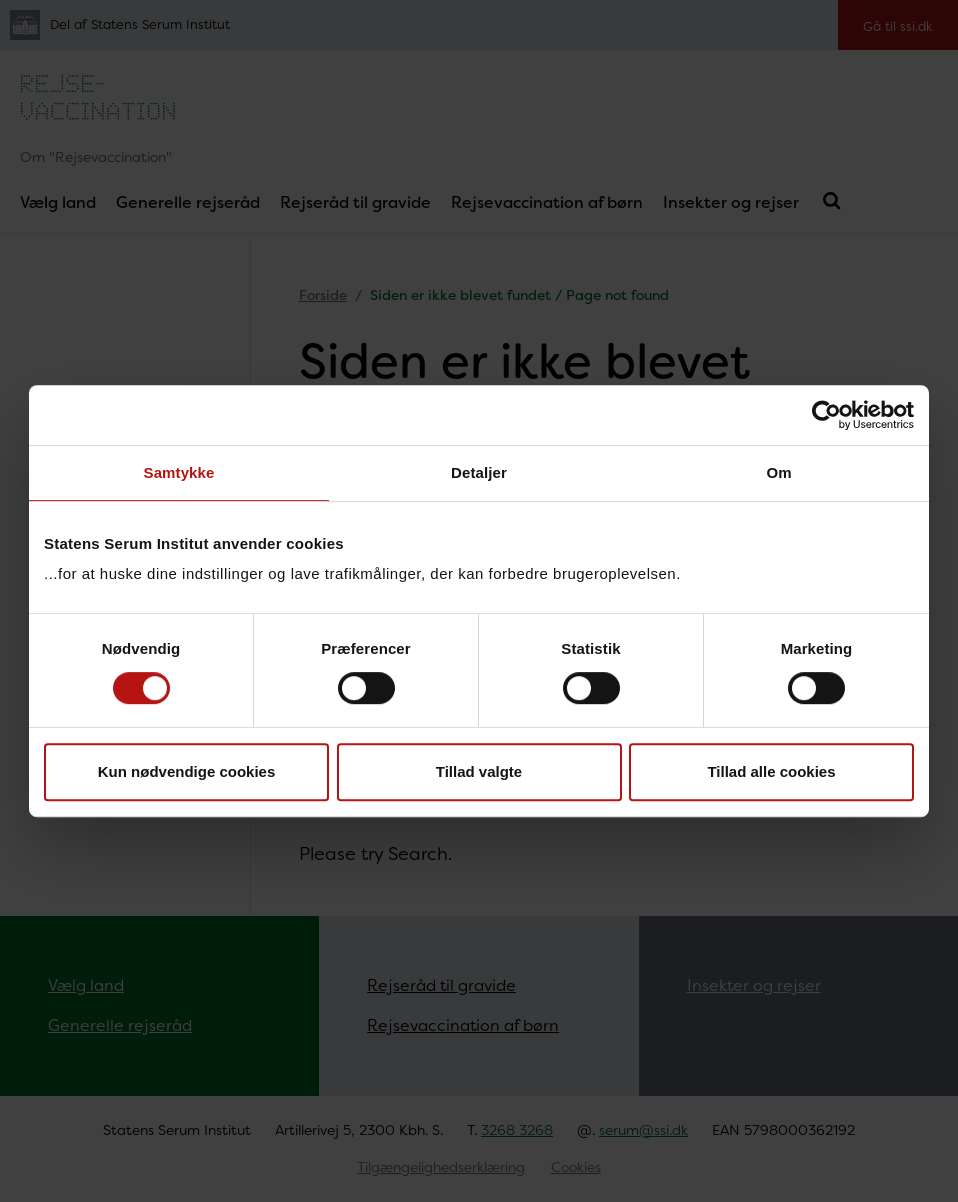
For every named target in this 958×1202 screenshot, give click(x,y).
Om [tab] (778, 472)
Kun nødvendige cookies (187, 771)
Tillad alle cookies (771, 771)
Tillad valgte (479, 771)
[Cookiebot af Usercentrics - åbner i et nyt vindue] (826, 415)
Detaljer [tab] (479, 472)
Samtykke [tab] (179, 472)
